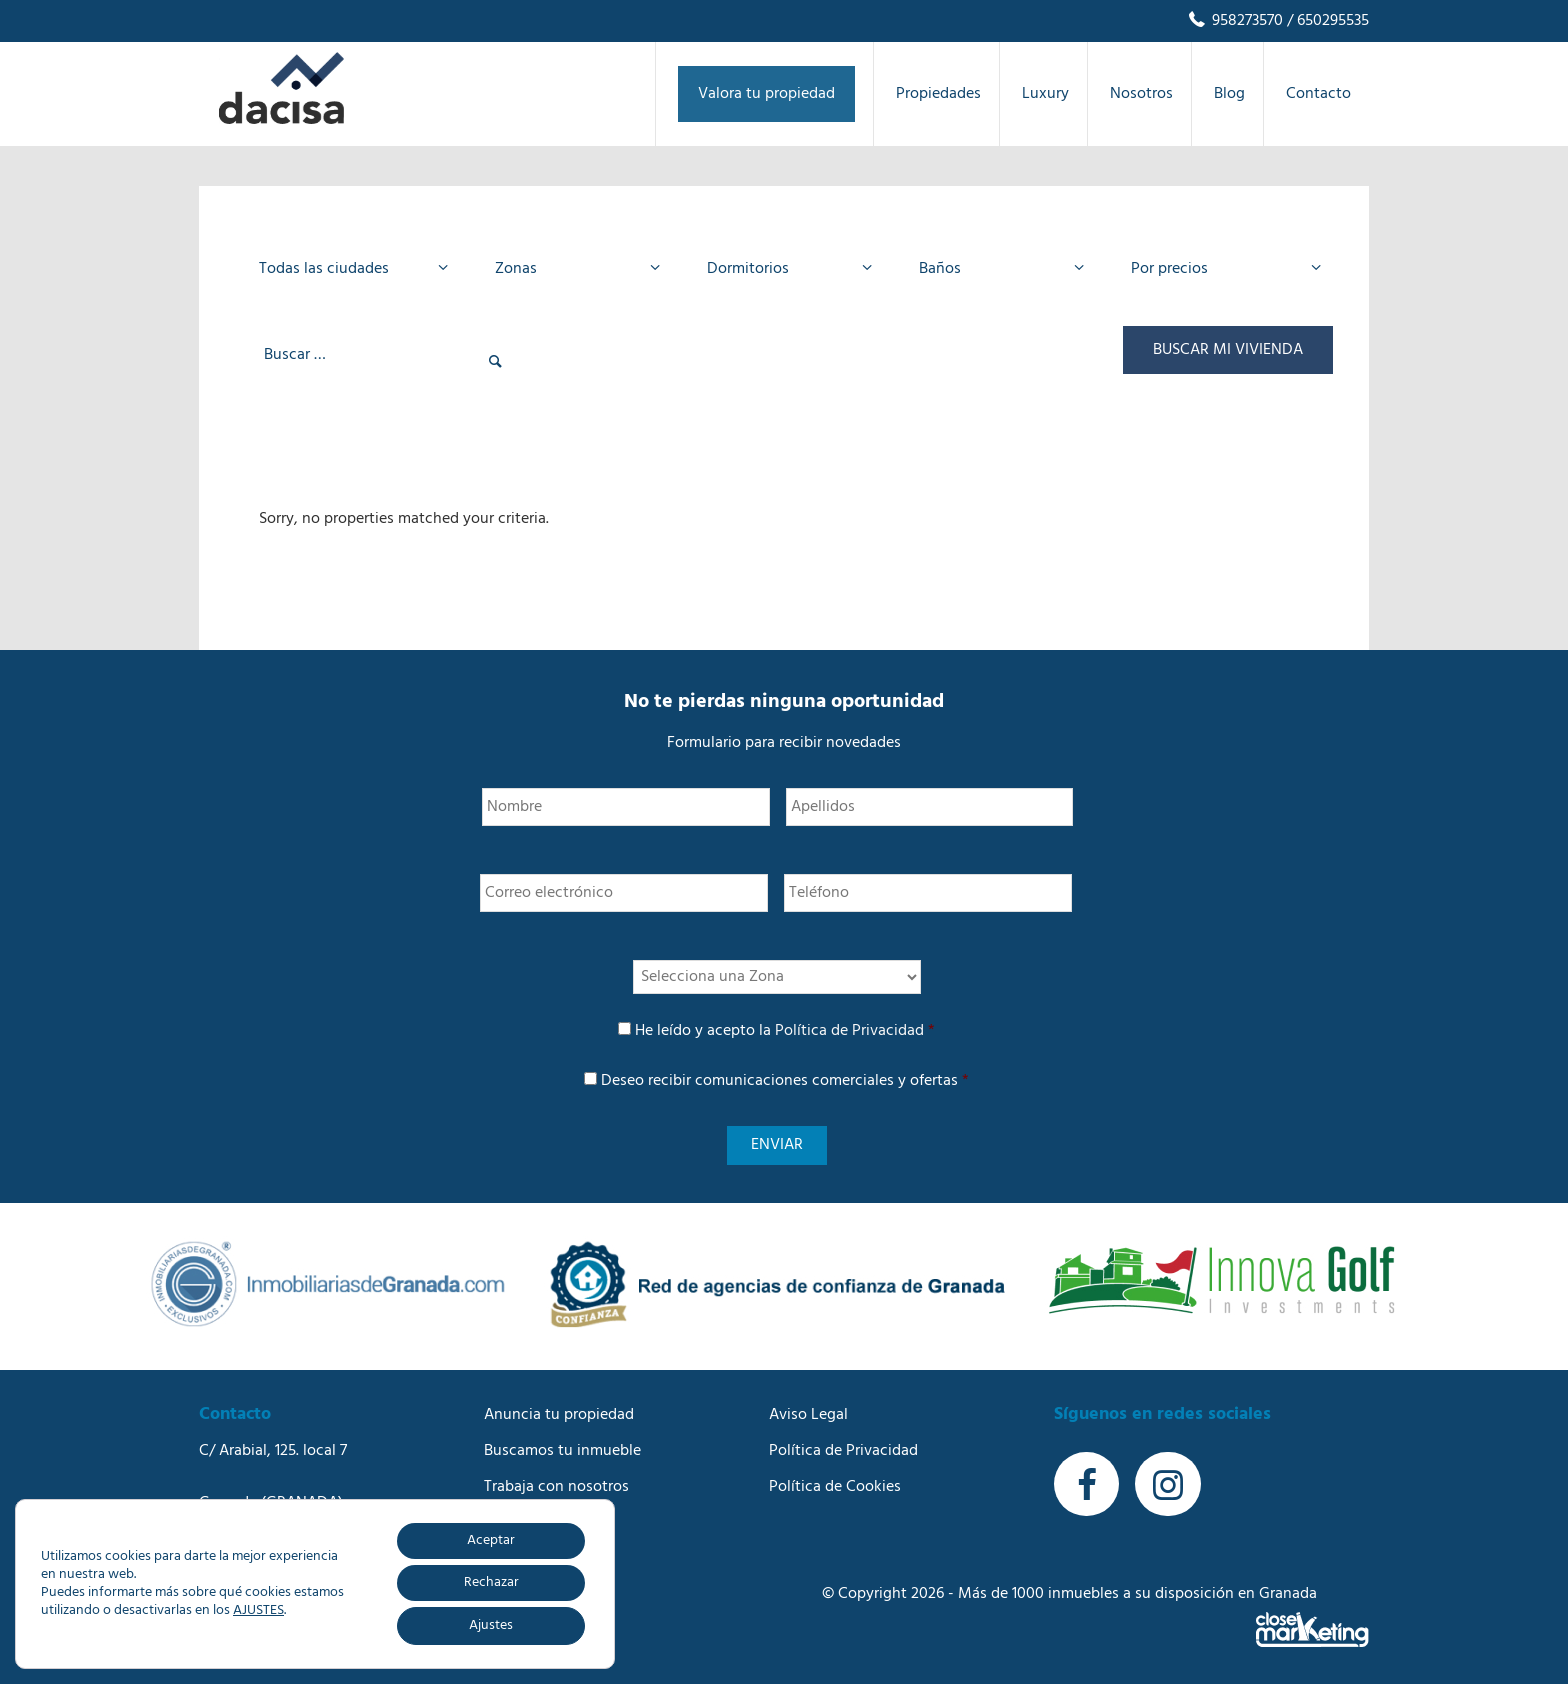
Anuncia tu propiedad (559, 1412)
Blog (499, 1520)
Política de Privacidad (849, 1031)
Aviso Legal (808, 1412)
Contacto (516, 1556)
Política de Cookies (835, 1484)
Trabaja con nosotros (556, 1484)
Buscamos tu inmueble (562, 1448)
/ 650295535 (1326, 21)
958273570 (1234, 21)
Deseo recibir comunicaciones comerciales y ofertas (785, 1081)
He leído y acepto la (785, 1031)
